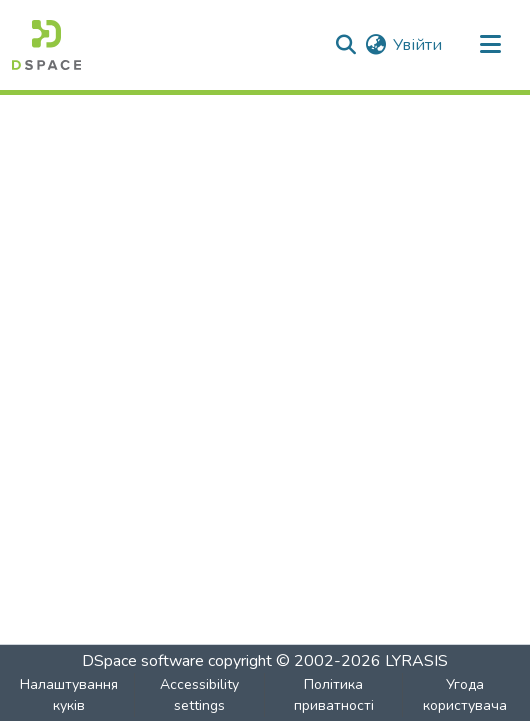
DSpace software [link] (143, 661)
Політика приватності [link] (334, 695)
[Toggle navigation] (490, 45)
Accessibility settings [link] (199, 695)
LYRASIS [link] (416, 661)
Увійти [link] (417, 45)
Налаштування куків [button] (69, 695)
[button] (46, 45)
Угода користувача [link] (465, 695)
